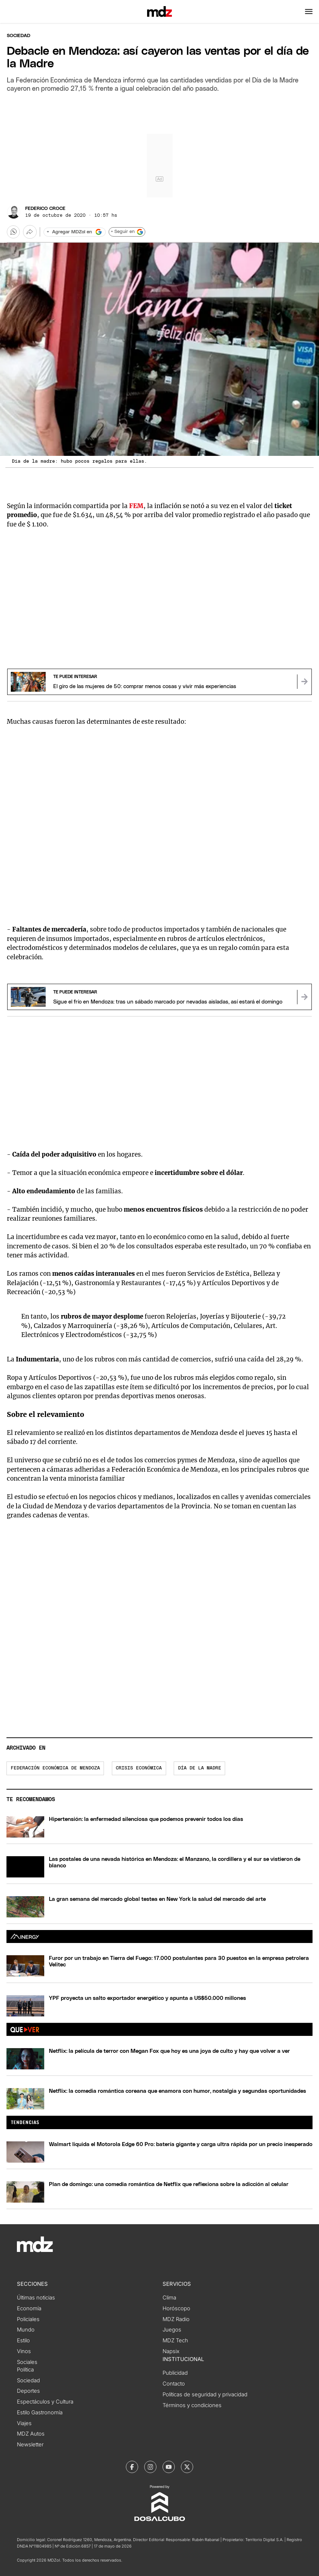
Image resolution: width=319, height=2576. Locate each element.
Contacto (174, 2383)
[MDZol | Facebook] (132, 2467)
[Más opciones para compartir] (30, 232)
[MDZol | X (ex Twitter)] (187, 2467)
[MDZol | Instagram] (150, 2467)
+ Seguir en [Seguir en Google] (127, 231)
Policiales (28, 2319)
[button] (309, 11)
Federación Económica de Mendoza (55, 1768)
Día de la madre (199, 1768)
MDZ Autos (31, 2434)
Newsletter (30, 2444)
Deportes (28, 2391)
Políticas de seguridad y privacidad (205, 2394)
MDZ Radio (176, 2319)
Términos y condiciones (192, 2405)
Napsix (171, 2351)
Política (25, 2369)
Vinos (24, 2351)
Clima (169, 2297)
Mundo (26, 2329)
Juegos (172, 2329)
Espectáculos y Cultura (45, 2401)
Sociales (27, 2362)
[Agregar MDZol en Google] (75, 232)
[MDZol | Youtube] (168, 2467)
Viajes (24, 2423)
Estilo (23, 2340)
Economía (29, 2308)
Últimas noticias (36, 2297)
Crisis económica (139, 1768)
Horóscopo (176, 2308)
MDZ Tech (175, 2340)
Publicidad (175, 2373)
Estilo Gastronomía (40, 2412)
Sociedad (18, 35)
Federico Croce (45, 208)
